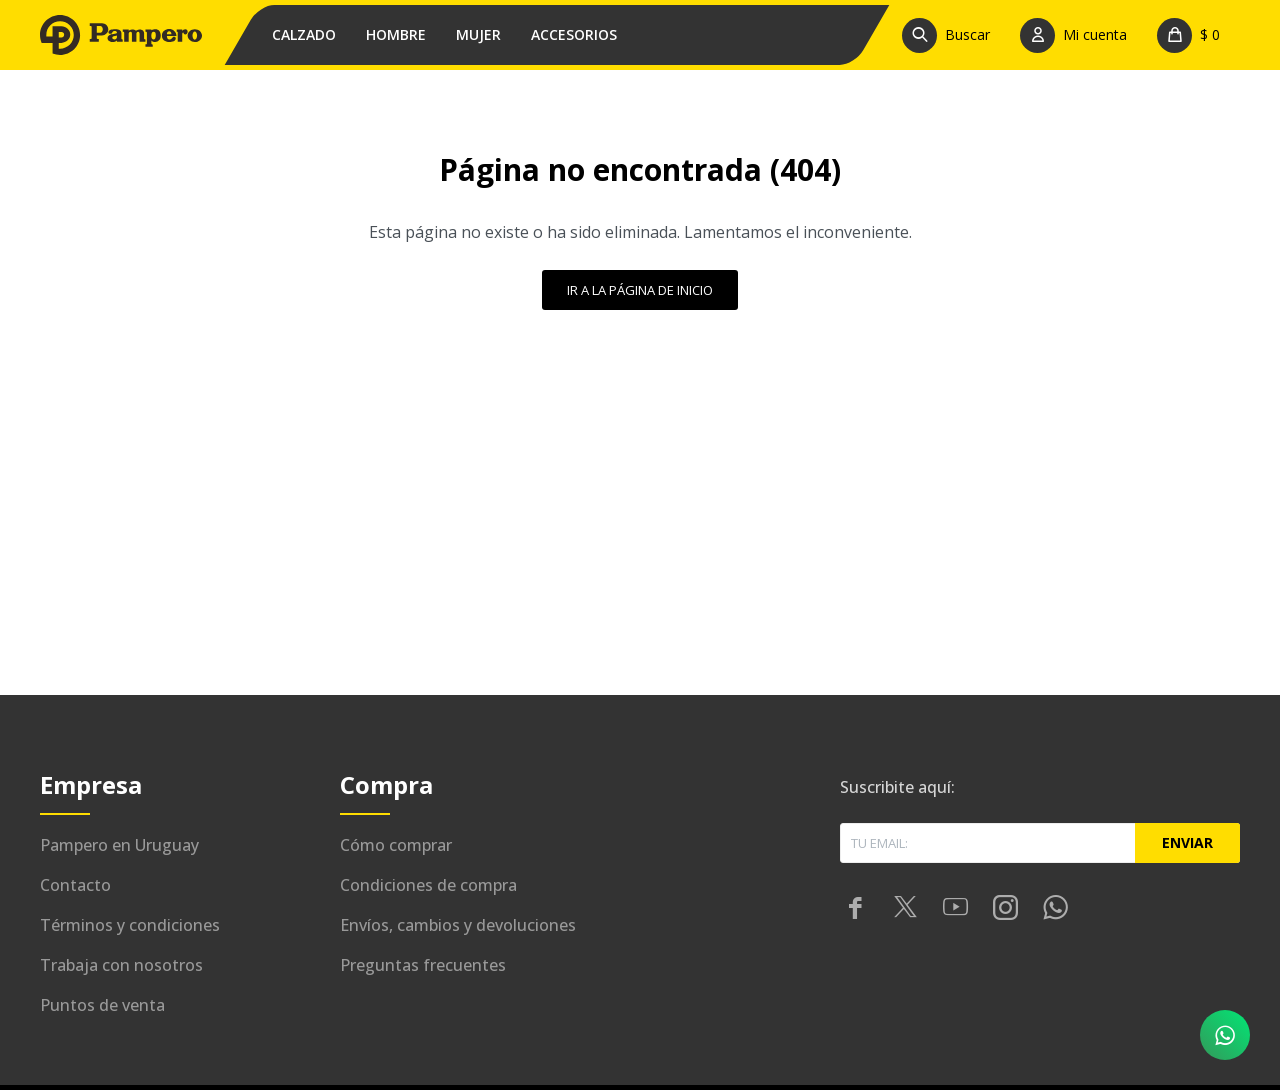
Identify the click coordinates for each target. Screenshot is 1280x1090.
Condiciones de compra (428, 885)
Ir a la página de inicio (640, 290)
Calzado (304, 34)
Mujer (478, 34)
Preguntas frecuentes (423, 965)
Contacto (75, 885)
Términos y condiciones (130, 925)
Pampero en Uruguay (119, 845)
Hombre (396, 34)
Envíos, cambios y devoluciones (458, 925)
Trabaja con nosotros (121, 965)
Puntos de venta (102, 1005)
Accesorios (574, 34)
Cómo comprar (396, 845)
